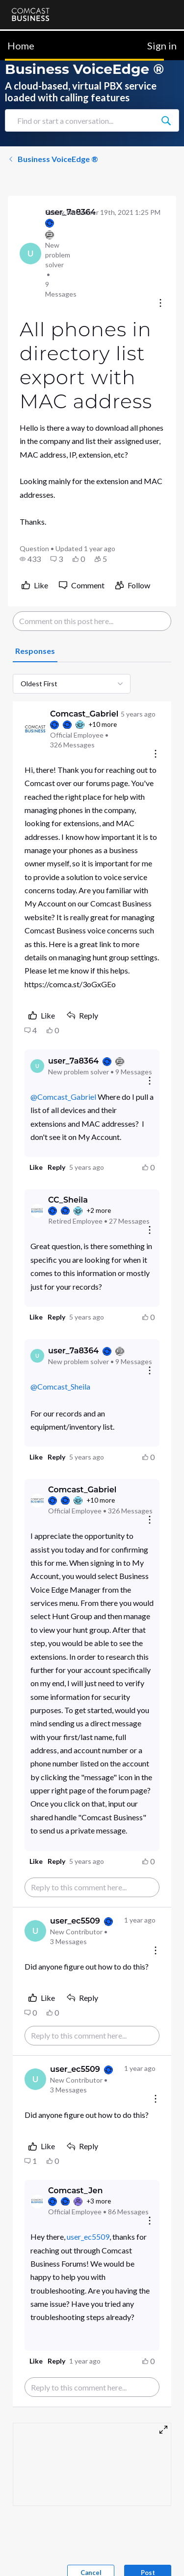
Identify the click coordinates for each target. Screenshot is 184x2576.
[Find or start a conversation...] (166, 120)
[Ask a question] (133, 2553)
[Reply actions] (150, 1081)
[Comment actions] (155, 754)
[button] (30, 559)
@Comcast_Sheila (60, 1386)
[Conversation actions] (160, 303)
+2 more (98, 1210)
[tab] (35, 651)
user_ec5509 (88, 2236)
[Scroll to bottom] (162, 2554)
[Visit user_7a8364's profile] (30, 253)
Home (20, 45)
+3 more (98, 2201)
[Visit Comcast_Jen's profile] (37, 2201)
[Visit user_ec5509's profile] (35, 1931)
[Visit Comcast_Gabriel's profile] (35, 729)
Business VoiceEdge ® (53, 158)
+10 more (102, 724)
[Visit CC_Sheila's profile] (37, 1211)
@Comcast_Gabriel (63, 1096)
